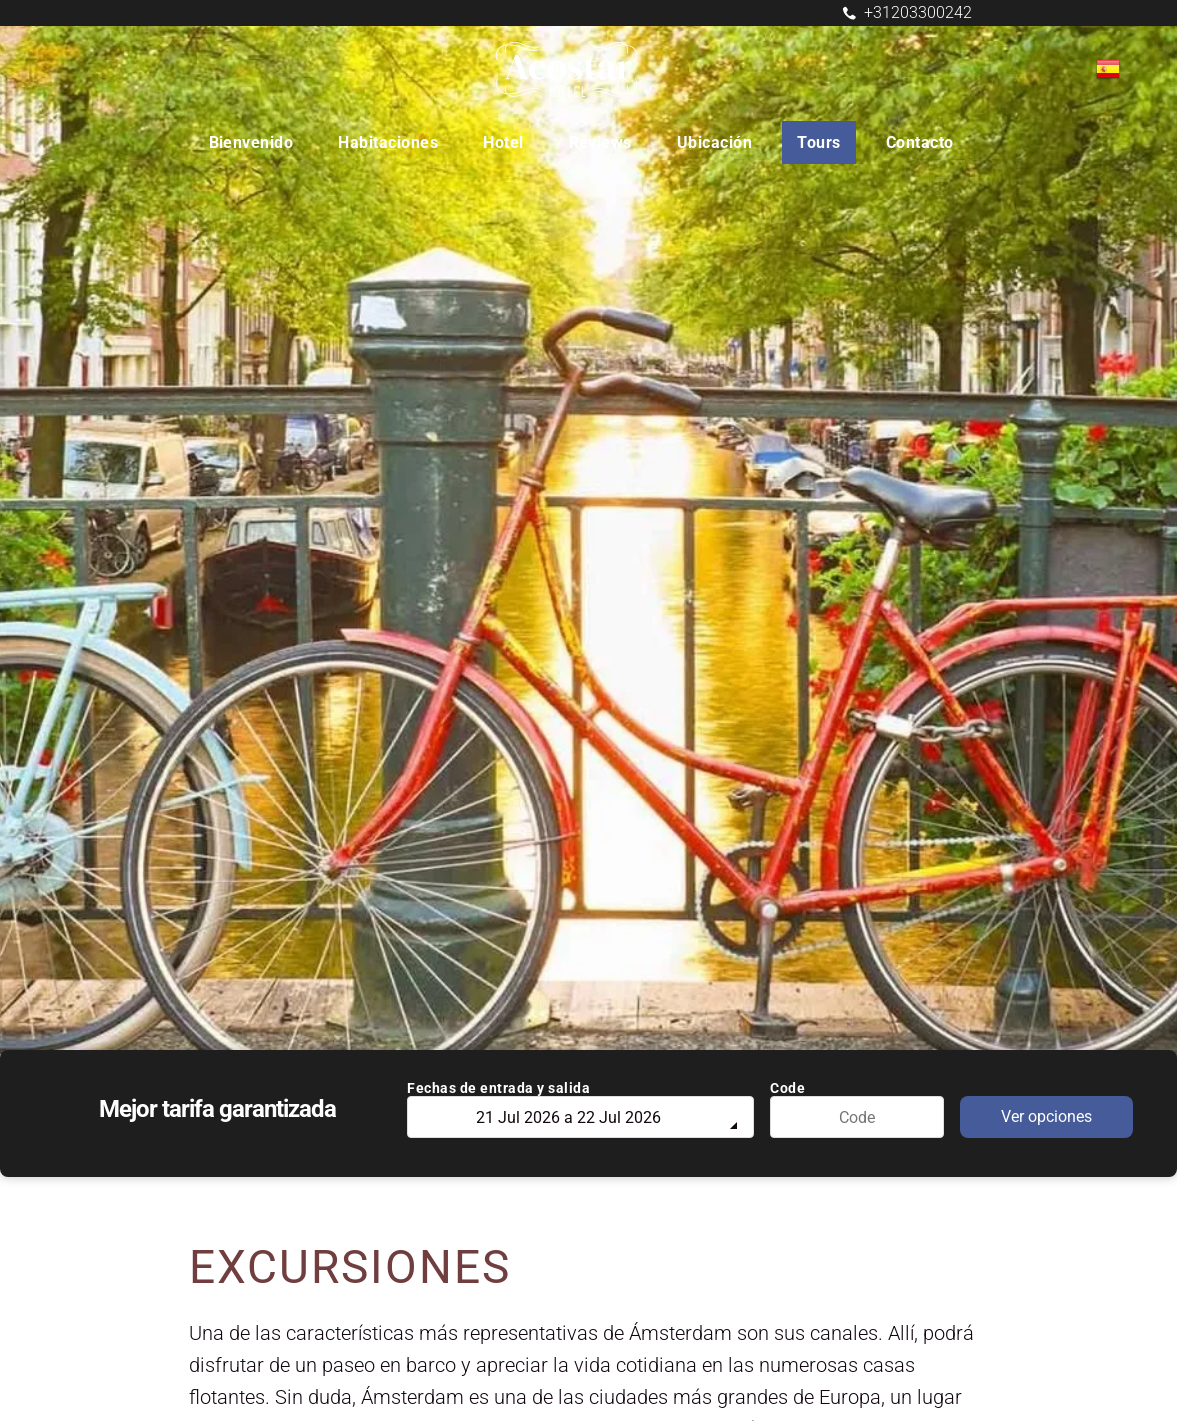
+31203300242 (918, 12)
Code (787, 1088)
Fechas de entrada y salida (498, 1088)
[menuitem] (259, 142)
